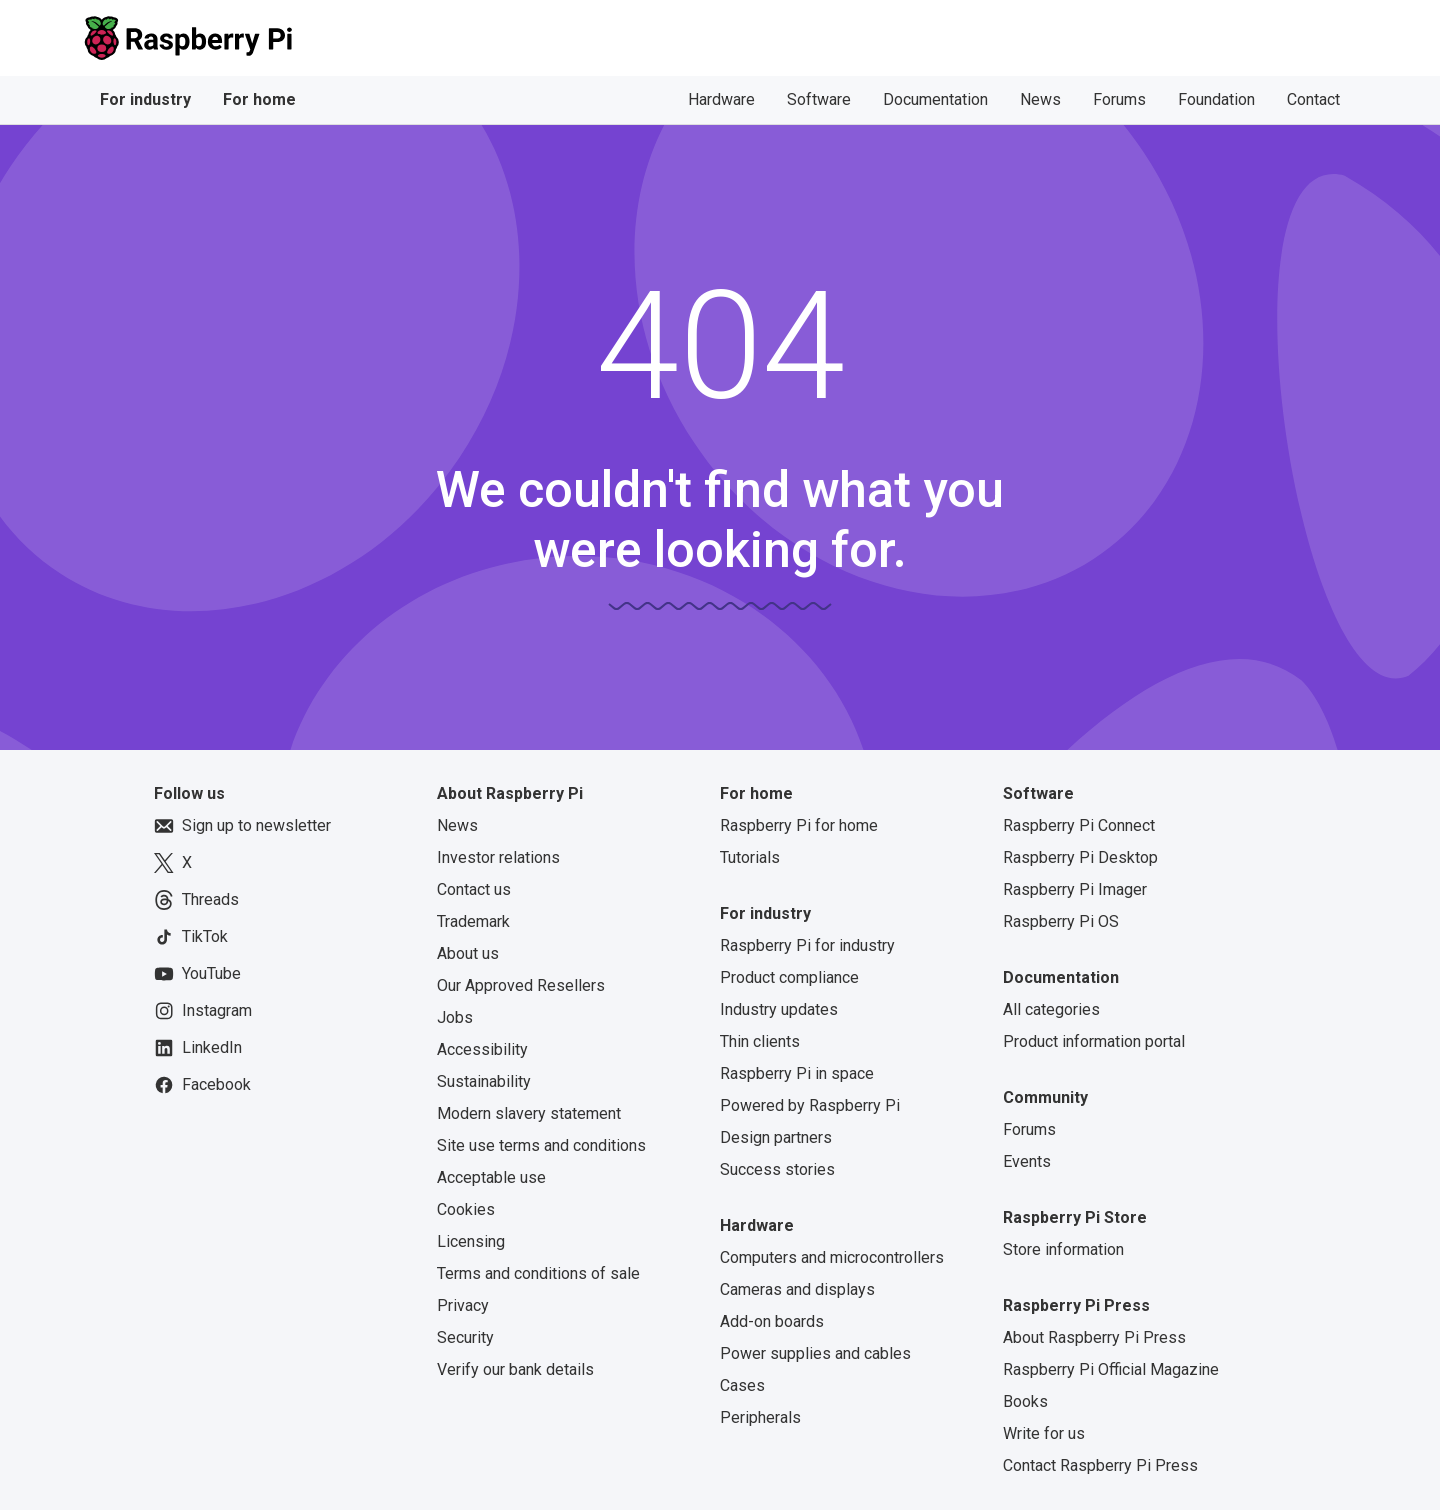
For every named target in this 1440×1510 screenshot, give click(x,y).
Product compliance (789, 977)
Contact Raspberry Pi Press (1100, 1465)
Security (465, 1337)
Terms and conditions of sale (538, 1273)
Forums (1119, 99)
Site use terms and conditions (541, 1145)
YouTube (197, 974)
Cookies (466, 1209)
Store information (1063, 1249)
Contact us (474, 889)
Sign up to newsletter (242, 826)
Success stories (777, 1169)
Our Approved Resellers (521, 985)
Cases (742, 1385)
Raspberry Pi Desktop (1080, 857)
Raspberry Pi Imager (1075, 889)
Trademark (473, 921)
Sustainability (484, 1081)
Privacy (463, 1305)
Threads (196, 900)
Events (1027, 1161)
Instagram (203, 1011)
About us (468, 953)
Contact (1313, 99)
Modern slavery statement (529, 1113)
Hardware (721, 99)
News (1040, 99)
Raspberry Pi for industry (807, 945)
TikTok (191, 937)
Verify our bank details (515, 1369)
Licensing (471, 1241)
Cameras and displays (797, 1289)
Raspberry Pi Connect (1079, 825)
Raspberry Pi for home (799, 825)
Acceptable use (491, 1177)
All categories (1051, 1009)
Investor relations (498, 857)
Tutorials (750, 857)
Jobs (455, 1017)
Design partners (776, 1137)
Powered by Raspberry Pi (810, 1105)
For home (259, 99)
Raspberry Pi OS (1061, 921)
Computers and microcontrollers (832, 1257)
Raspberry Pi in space (797, 1073)
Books (1025, 1401)
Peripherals (760, 1417)
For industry (145, 99)
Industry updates (779, 1009)
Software (819, 99)
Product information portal (1094, 1041)
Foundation (1216, 99)
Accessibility (482, 1049)
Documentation (935, 99)
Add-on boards (772, 1321)
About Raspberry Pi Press (1094, 1337)
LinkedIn (198, 1048)
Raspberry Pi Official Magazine (1111, 1369)
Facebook (202, 1085)
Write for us (1044, 1433)
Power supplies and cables (815, 1353)
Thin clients (760, 1041)
